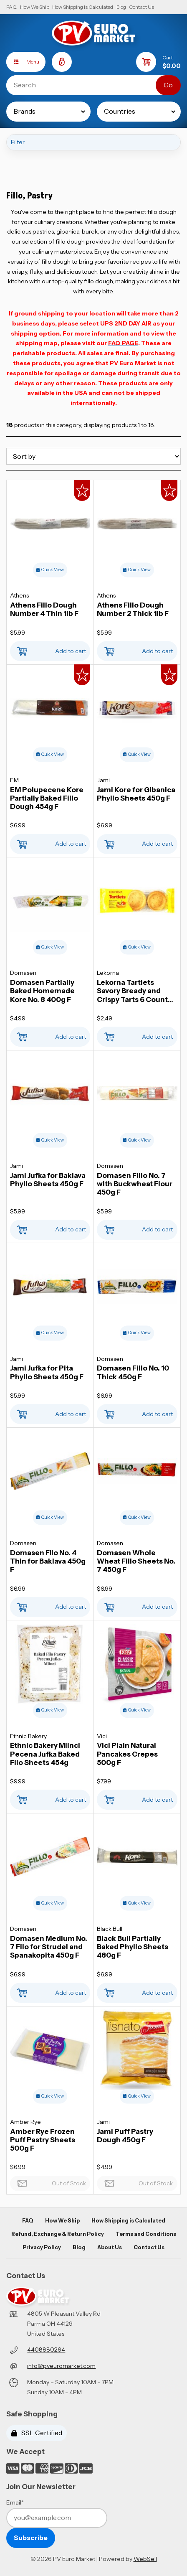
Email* (15, 2502)
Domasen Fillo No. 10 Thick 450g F (133, 1372)
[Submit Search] (168, 85)
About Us (109, 2247)
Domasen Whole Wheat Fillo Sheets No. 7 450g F (136, 1561)
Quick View (50, 570)
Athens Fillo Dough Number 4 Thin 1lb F (44, 609)
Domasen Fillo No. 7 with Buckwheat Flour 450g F (134, 1183)
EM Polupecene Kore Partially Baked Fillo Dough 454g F (46, 798)
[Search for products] (87, 85)
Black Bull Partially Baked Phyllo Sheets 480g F (132, 1946)
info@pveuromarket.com (61, 2366)
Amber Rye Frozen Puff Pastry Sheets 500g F (42, 2139)
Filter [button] (18, 142)
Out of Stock (50, 2181)
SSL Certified (36, 2433)
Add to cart (50, 649)
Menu (22, 62)
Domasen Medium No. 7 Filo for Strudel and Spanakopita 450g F (48, 1946)
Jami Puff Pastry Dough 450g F (125, 2135)
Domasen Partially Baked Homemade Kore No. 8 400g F (42, 990)
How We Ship (34, 7)
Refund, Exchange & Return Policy (57, 2234)
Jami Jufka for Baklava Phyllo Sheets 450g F (48, 1179)
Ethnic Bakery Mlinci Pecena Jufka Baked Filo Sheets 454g (45, 1753)
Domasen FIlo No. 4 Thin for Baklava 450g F (48, 1561)
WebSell (145, 2559)
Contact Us (141, 7)
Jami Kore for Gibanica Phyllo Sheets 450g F (136, 794)
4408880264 (46, 2349)
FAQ (11, 7)
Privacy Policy (42, 2247)
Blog (121, 7)
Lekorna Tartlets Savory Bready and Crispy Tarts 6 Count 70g (132, 990)
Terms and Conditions (146, 2234)
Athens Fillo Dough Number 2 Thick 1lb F (133, 609)
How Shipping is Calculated (82, 7)
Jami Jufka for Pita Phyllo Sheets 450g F (46, 1372)
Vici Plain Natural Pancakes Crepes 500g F (127, 1753)
